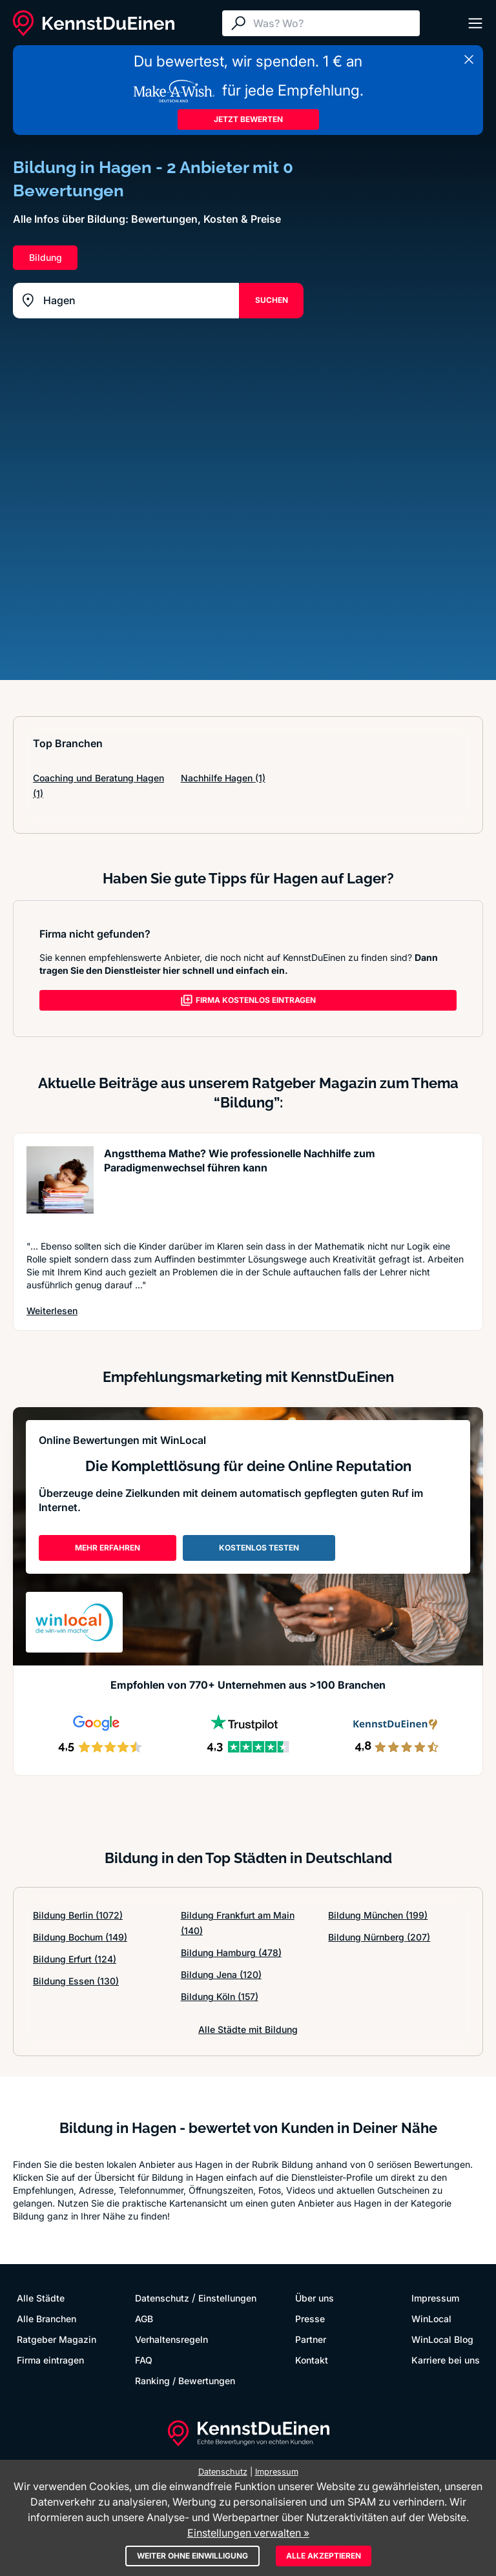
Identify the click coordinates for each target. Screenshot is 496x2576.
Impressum (435, 2298)
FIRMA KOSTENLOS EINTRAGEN (248, 1000)
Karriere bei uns (445, 2359)
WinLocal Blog (442, 2339)
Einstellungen (227, 2298)
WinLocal (431, 2318)
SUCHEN (271, 300)
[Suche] (333, 23)
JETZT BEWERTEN (248, 119)
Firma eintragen (50, 2359)
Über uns (314, 2298)
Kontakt (311, 2359)
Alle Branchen (46, 2318)
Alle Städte (41, 2298)
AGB (144, 2318)
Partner (310, 2339)
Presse (310, 2318)
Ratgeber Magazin (56, 2339)
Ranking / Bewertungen (185, 2380)
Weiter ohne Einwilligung (192, 2556)
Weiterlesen (52, 1310)
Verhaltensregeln (171, 2339)
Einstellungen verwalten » (248, 2532)
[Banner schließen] (469, 59)
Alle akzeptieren (323, 2556)
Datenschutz (162, 2298)
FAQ (143, 2359)
